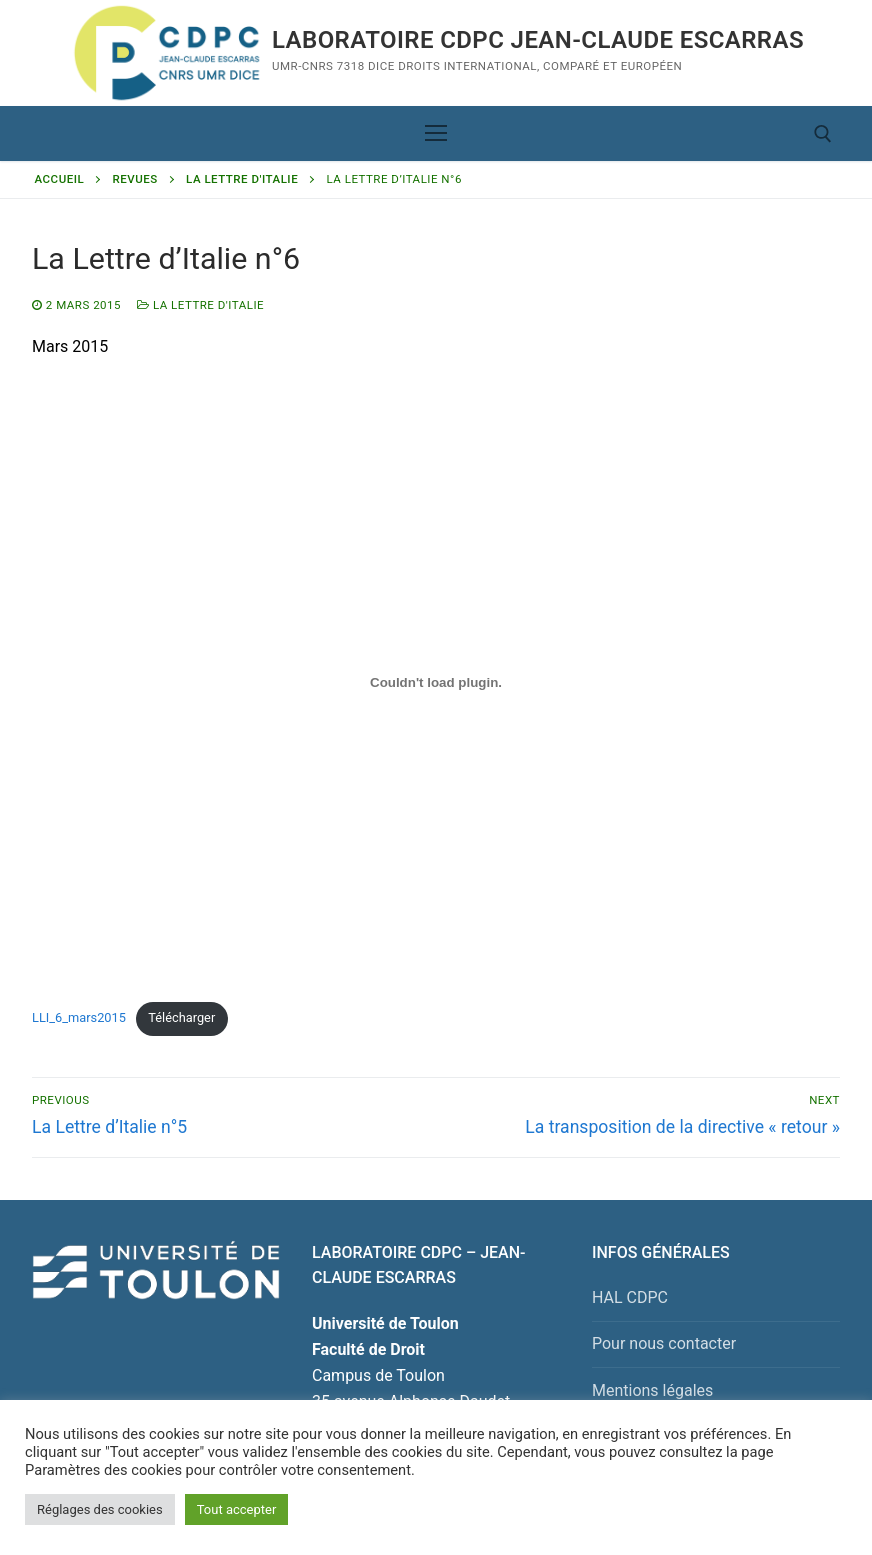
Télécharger (181, 1017)
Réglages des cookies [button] (100, 1509)
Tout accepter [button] (237, 1509)
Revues (135, 179)
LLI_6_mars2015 (79, 1017)
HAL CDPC (630, 1297)
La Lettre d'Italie (242, 179)
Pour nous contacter (664, 1343)
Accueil (60, 179)
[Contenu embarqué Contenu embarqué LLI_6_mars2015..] (436, 683)
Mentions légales (652, 1390)
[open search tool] (823, 134)
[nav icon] (436, 134)
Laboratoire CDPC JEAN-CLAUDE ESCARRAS (538, 40)
